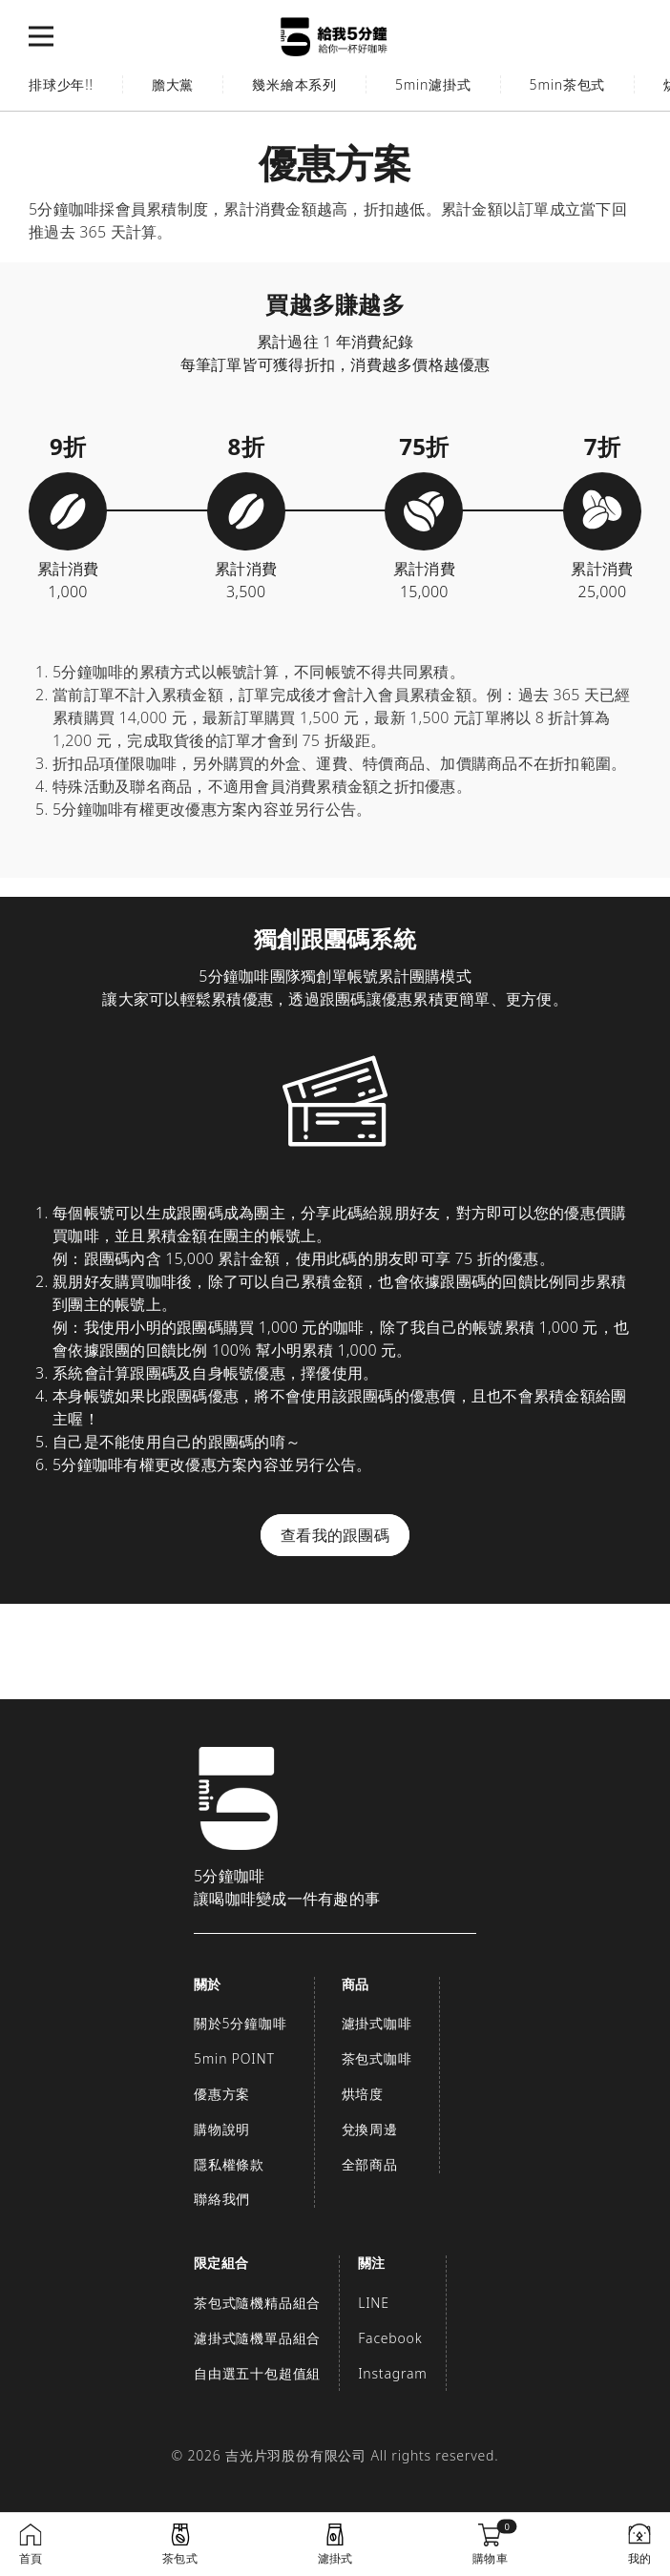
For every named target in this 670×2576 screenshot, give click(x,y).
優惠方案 (222, 2094)
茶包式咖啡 (377, 2058)
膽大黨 (173, 84)
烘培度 (363, 2094)
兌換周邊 (370, 2129)
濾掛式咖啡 (377, 2023)
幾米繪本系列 (294, 84)
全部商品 (370, 2164)
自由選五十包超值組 (257, 2373)
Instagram (392, 2373)
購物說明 (222, 2129)
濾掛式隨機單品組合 (257, 2338)
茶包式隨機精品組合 (257, 2303)
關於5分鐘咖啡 (240, 2023)
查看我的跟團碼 (335, 1535)
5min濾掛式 (433, 84)
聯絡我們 (222, 2199)
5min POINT (234, 2058)
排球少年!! (61, 84)
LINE (373, 2303)
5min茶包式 (568, 84)
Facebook (390, 2338)
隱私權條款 (229, 2164)
